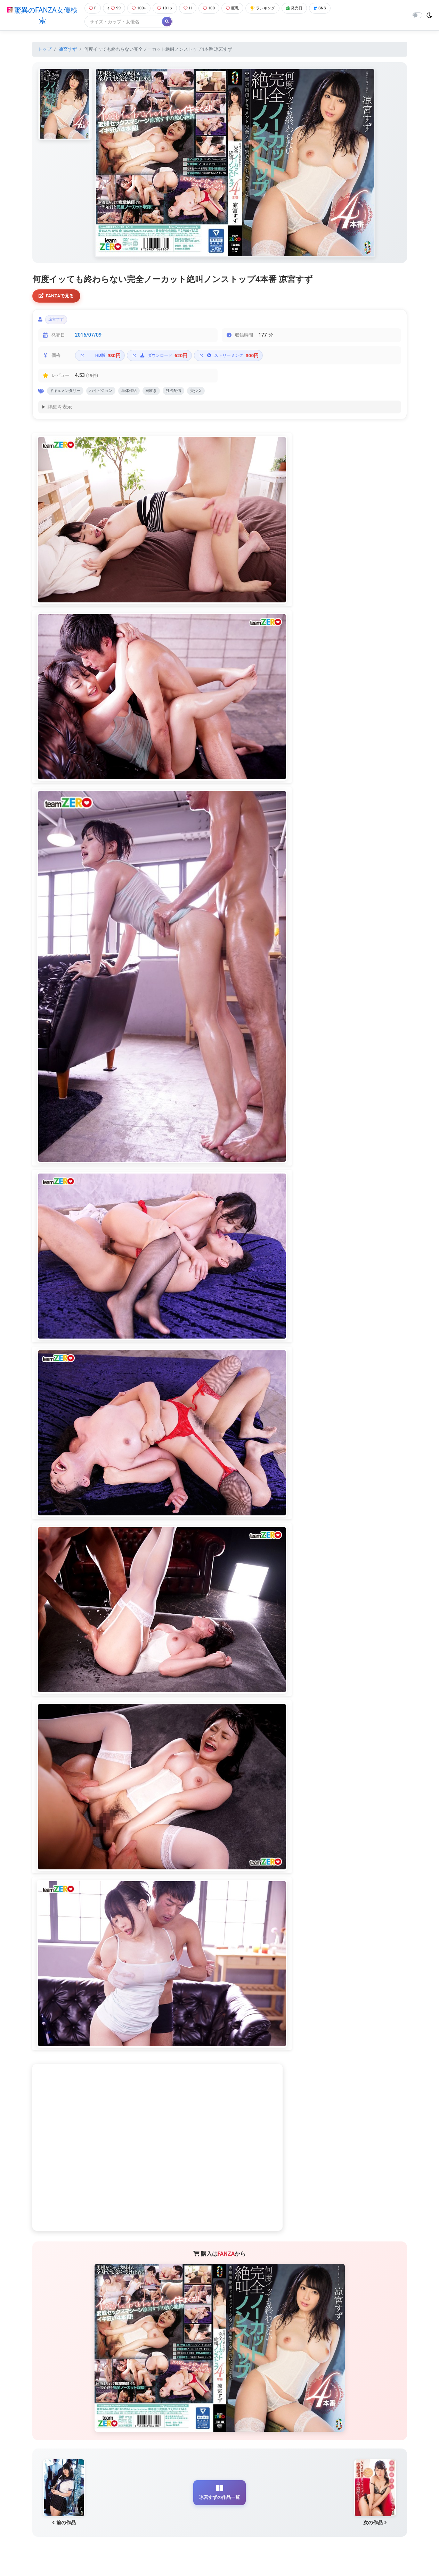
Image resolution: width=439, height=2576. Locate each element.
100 (213, 8)
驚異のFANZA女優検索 (40, 15)
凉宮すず (68, 49)
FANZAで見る (58, 297)
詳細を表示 (60, 412)
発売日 (306, 8)
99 (112, 8)
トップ (44, 49)
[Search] (120, 22)
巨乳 (238, 8)
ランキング (271, 8)
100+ (139, 8)
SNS (334, 8)
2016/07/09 (88, 339)
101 (166, 8)
